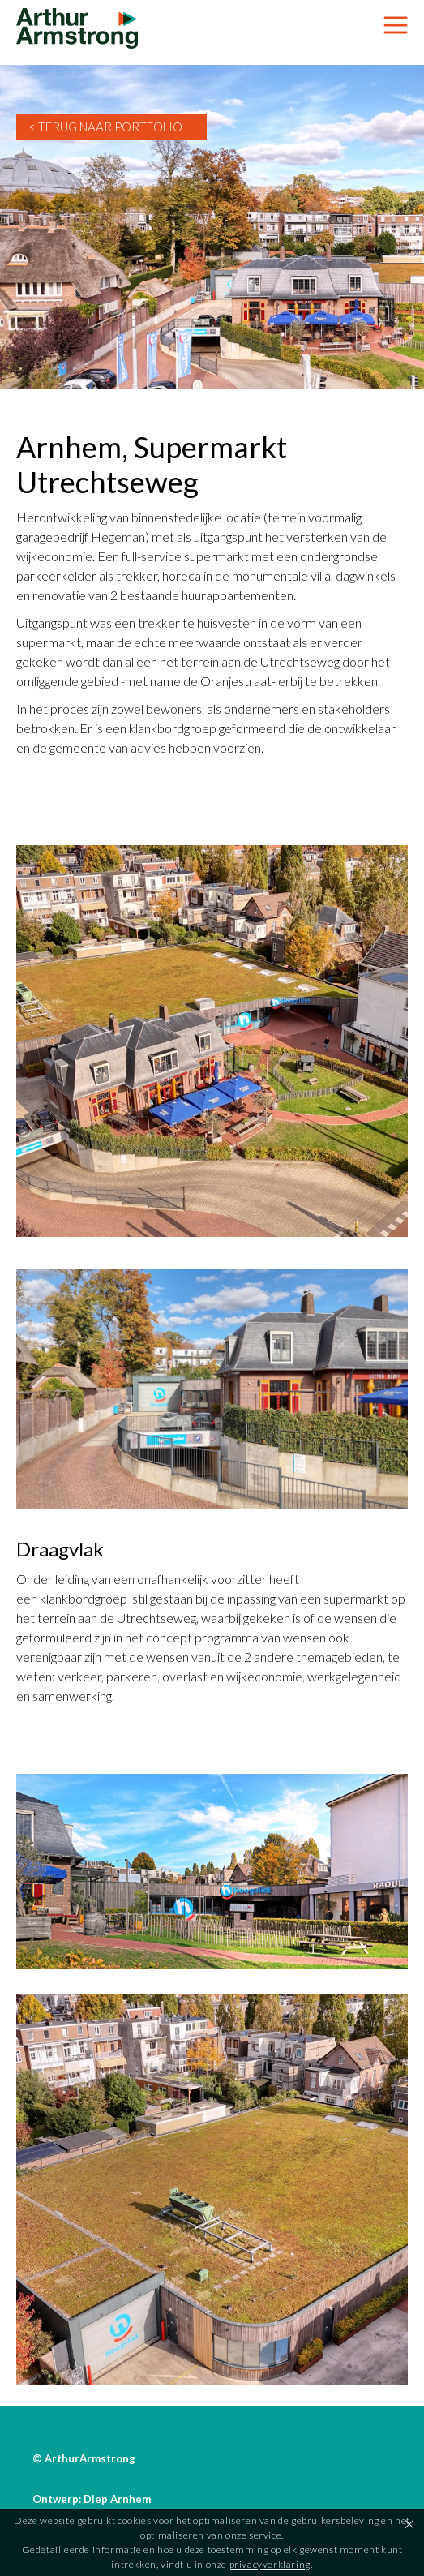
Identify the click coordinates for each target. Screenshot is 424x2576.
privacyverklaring (270, 2564)
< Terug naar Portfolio (105, 126)
